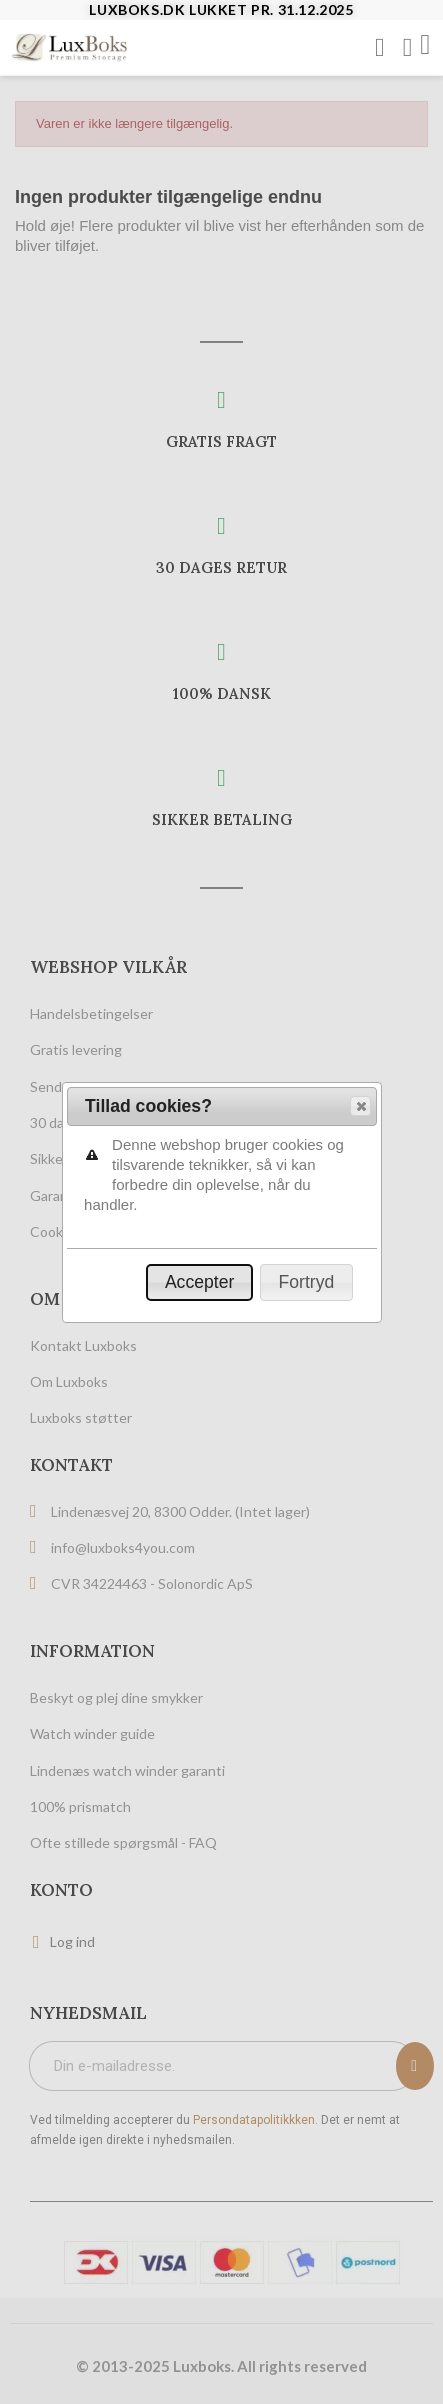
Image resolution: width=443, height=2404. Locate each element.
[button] (360, 264)
